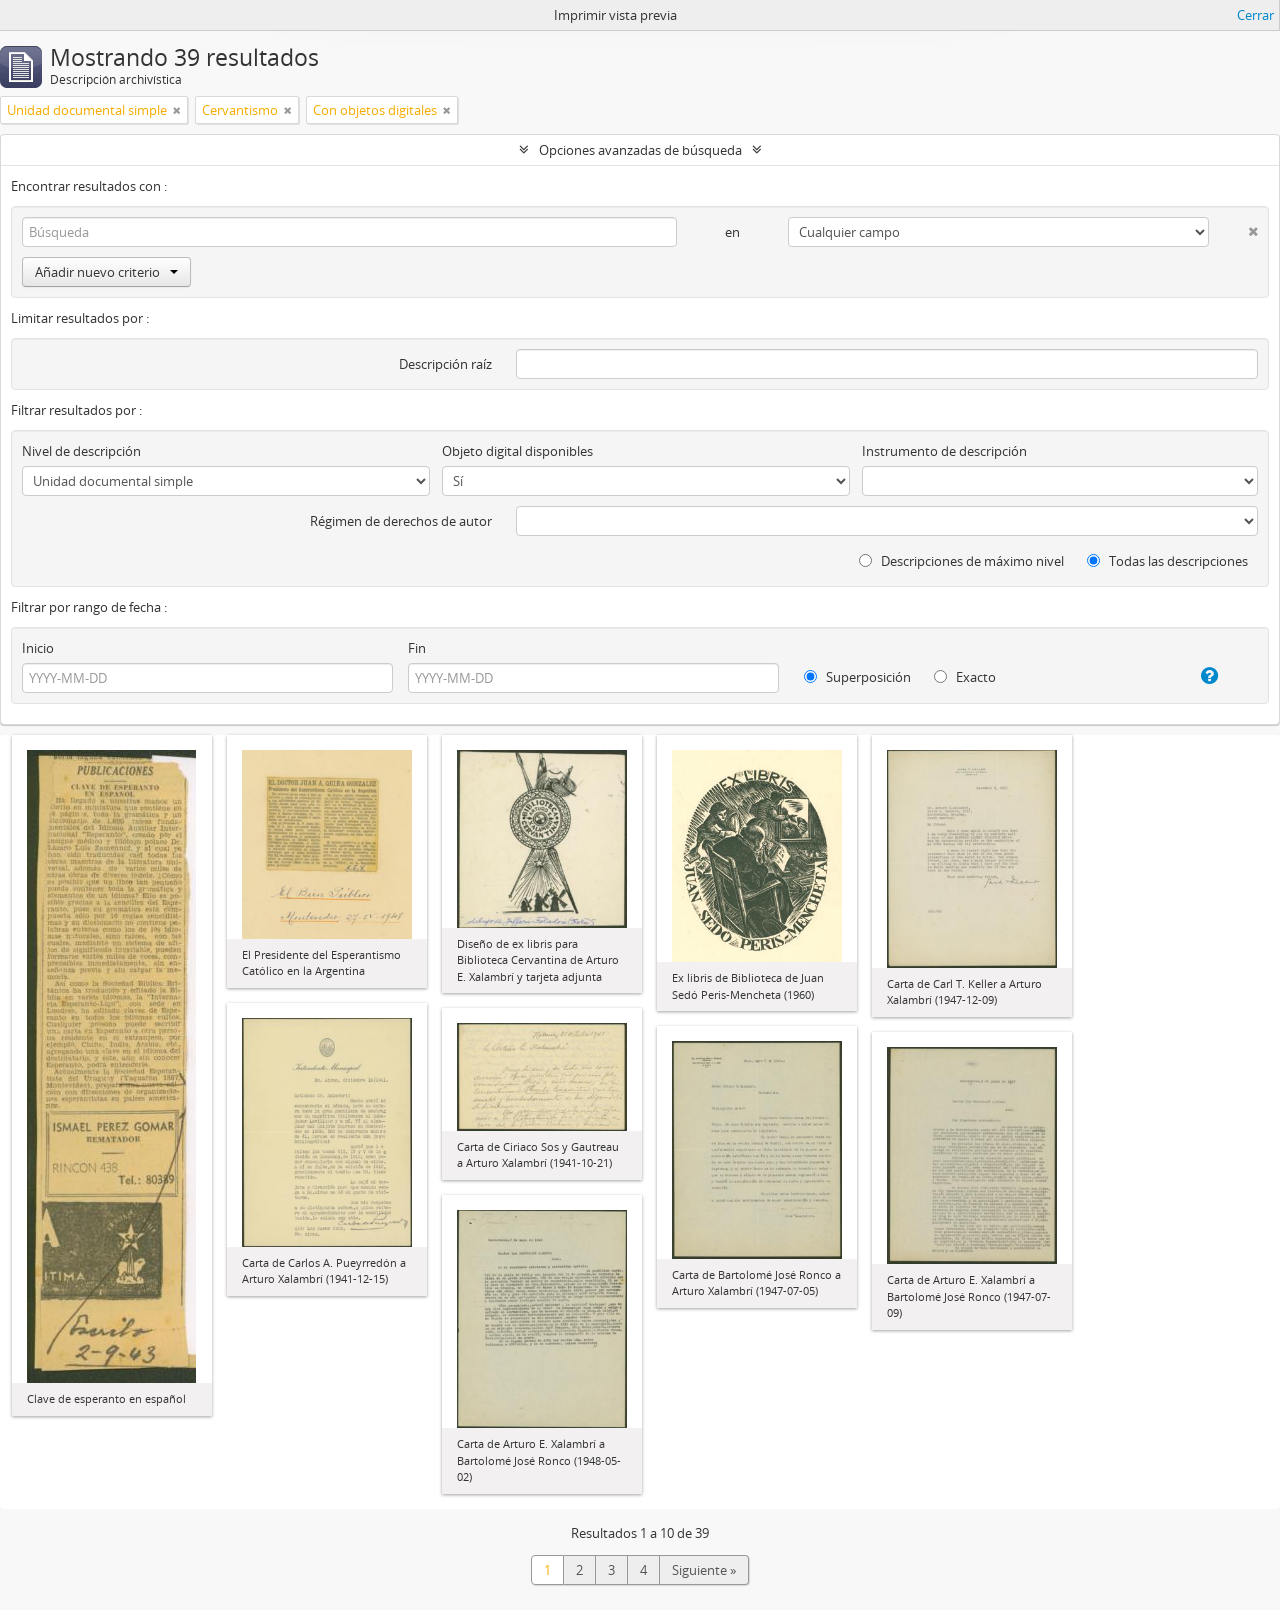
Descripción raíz (445, 364)
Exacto (965, 677)
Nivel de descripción (81, 451)
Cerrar (1255, 15)
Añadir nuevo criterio (106, 272)
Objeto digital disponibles (517, 451)
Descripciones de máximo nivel (961, 561)
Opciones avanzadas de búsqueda (640, 150)
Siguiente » (704, 1570)
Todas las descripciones (1167, 561)
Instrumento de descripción (944, 451)
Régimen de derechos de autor (401, 521)
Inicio (38, 648)
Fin (417, 648)
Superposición (857, 677)
